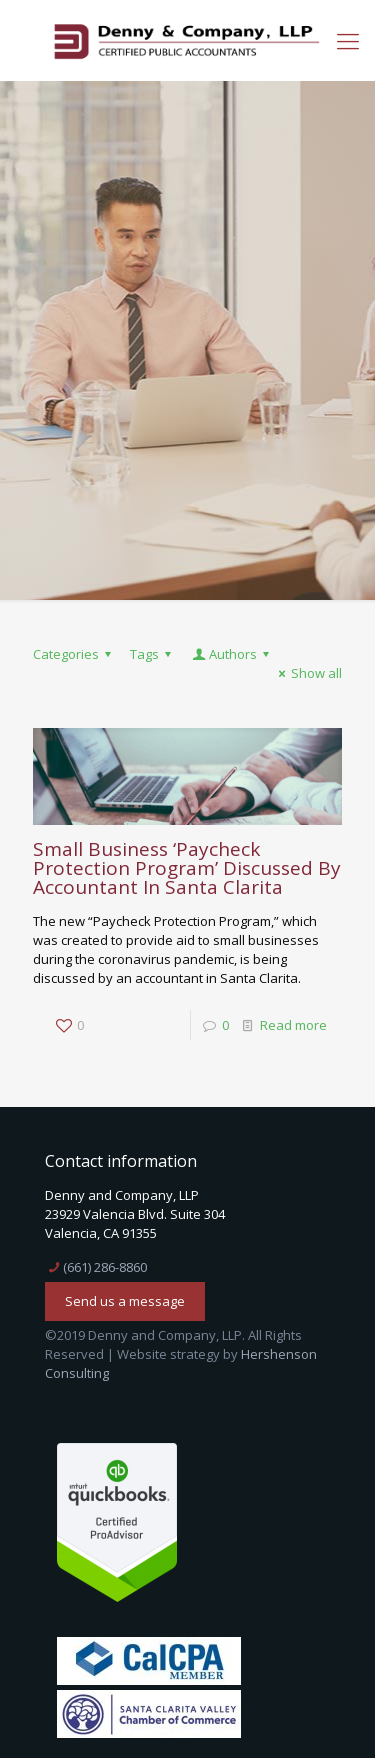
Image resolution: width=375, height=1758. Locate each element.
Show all (307, 673)
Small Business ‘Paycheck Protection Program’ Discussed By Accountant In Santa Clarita (187, 868)
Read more (293, 1025)
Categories (75, 654)
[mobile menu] (348, 40)
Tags (153, 654)
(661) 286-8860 (105, 1267)
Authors (232, 654)
